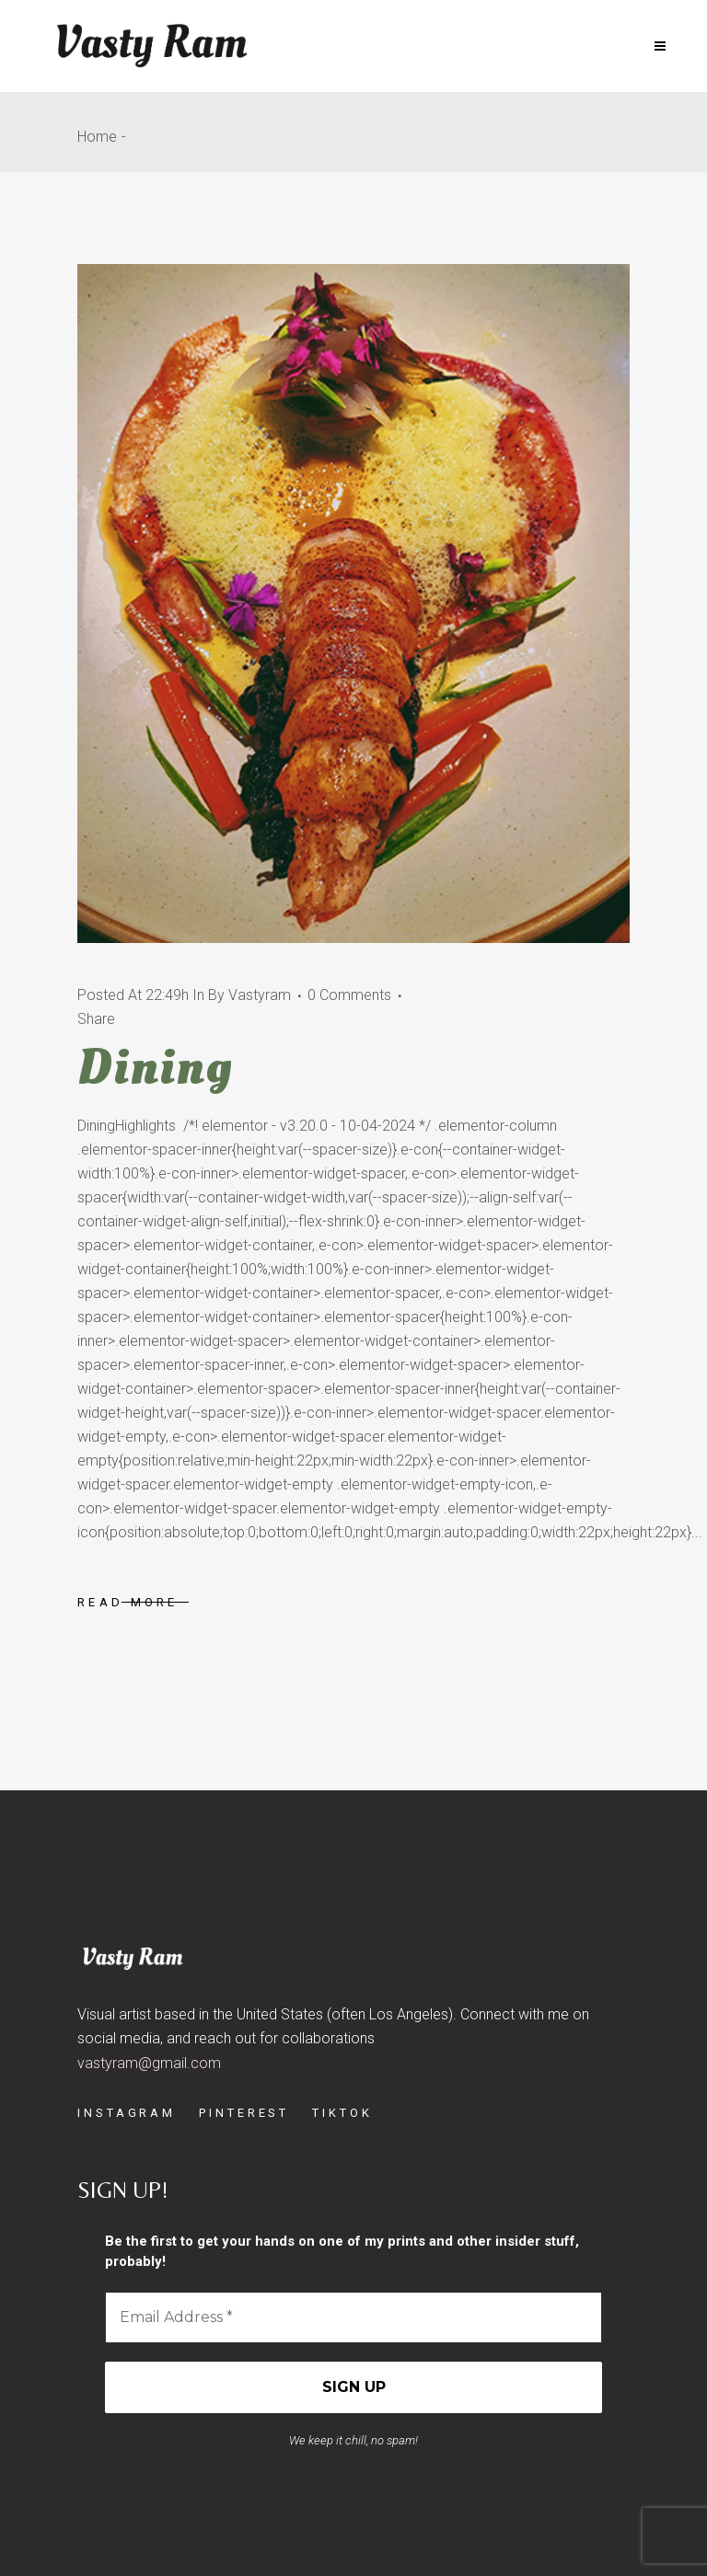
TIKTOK (342, 2113)
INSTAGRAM (126, 2113)
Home (97, 136)
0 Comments (349, 995)
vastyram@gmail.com (149, 2063)
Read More (128, 1602)
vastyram (259, 995)
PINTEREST (244, 2113)
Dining (155, 1067)
